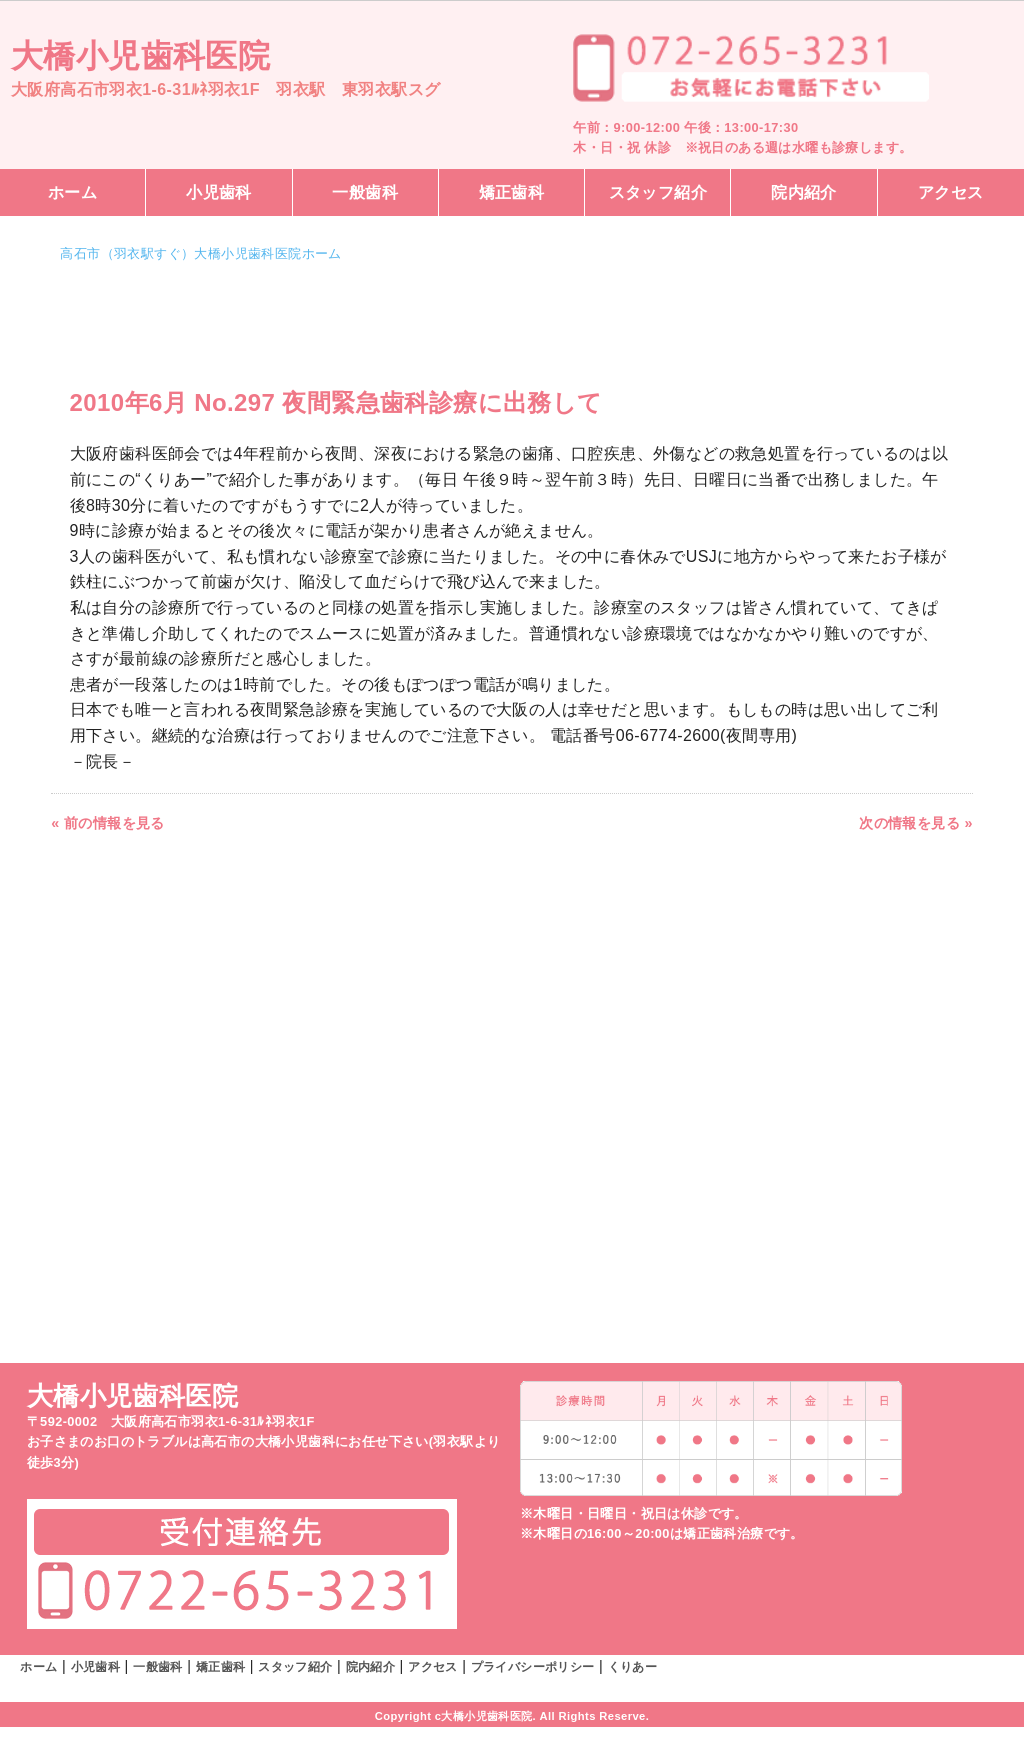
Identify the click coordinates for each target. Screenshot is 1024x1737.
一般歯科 (365, 192)
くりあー (633, 1667)
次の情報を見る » (916, 823)
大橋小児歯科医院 (140, 56)
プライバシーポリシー (533, 1667)
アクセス (951, 192)
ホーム (72, 192)
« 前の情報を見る (108, 823)
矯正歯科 (512, 192)
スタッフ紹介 (658, 192)
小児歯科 (219, 192)
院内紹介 (804, 192)
